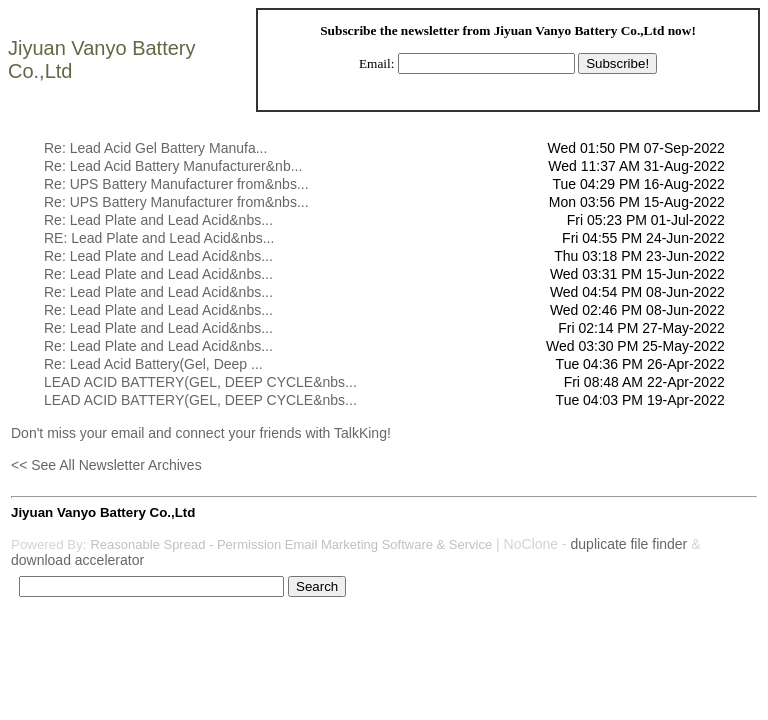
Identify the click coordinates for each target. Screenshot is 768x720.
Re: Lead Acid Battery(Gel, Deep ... (153, 364)
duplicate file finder (629, 544)
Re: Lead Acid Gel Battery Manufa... (155, 148)
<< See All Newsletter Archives (106, 465)
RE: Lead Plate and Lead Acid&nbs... (159, 238)
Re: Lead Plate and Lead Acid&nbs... (158, 220)
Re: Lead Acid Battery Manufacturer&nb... (173, 166)
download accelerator (77, 560)
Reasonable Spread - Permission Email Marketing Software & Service (291, 544)
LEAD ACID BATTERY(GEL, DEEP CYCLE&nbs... (200, 382)
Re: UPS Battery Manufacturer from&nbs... (176, 184)
